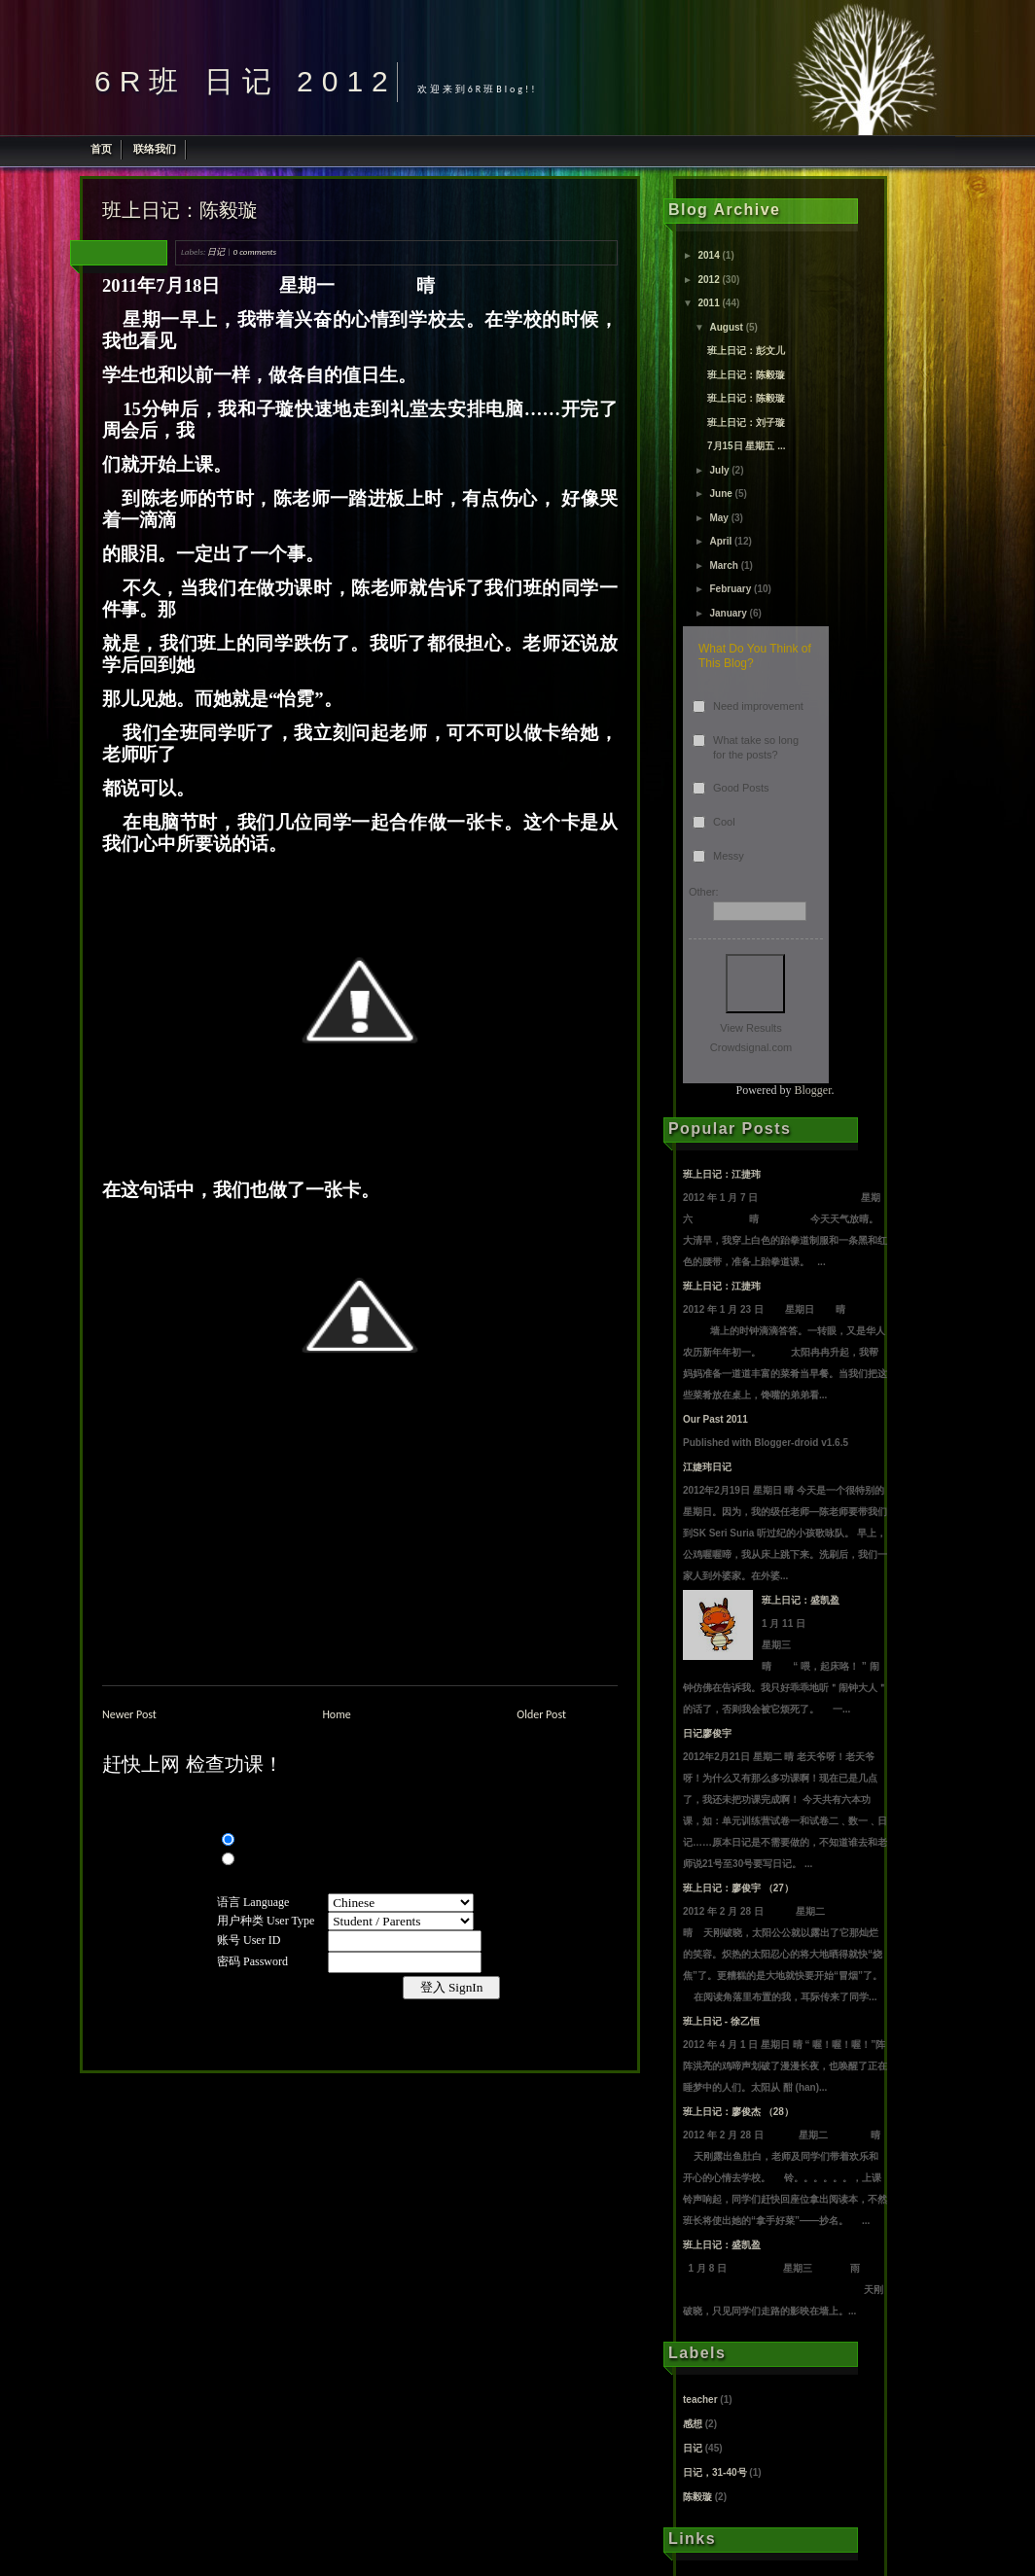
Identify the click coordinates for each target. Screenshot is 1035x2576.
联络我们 (154, 149)
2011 (708, 303)
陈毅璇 (697, 2496)
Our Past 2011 (715, 1419)
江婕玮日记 (707, 1467)
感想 (692, 2423)
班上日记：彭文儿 (746, 350)
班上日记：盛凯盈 (800, 1600)
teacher (700, 2399)
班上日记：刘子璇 (746, 422)
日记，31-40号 (715, 2472)
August (725, 327)
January (727, 613)
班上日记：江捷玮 (722, 1174)
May (718, 517)
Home (336, 1714)
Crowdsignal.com (751, 1047)
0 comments (254, 251)
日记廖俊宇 (707, 1733)
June (720, 493)
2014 (708, 255)
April (720, 541)
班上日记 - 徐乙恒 (721, 2021)
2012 (708, 279)
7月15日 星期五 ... (746, 446)
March (723, 565)
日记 (216, 251)
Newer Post (129, 1714)
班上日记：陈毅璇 (180, 210)
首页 (101, 149)
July (719, 470)
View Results (750, 1028)
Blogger (813, 1090)
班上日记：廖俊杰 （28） (738, 2111)
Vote (755, 983)
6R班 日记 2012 (245, 81)
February (730, 588)
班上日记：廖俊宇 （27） (738, 1888)
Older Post (541, 1714)
